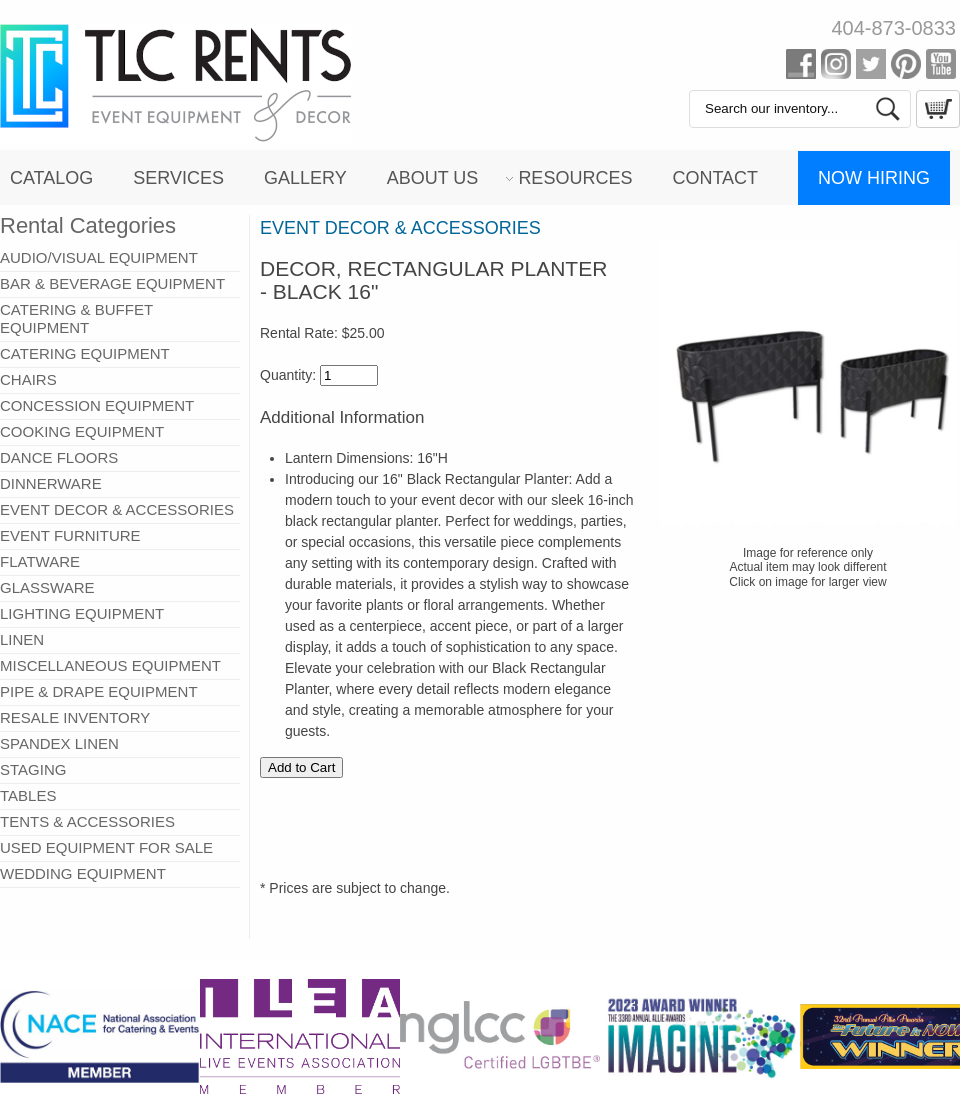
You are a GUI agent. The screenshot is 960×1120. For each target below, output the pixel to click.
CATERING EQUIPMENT (85, 353)
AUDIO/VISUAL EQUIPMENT (99, 257)
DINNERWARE (51, 483)
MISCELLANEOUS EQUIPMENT (110, 665)
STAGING (33, 769)
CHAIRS (28, 379)
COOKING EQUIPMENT (82, 431)
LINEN (22, 639)
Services (178, 178)
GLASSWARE (47, 587)
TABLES (28, 795)
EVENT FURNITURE (70, 535)
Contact (715, 178)
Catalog (51, 178)
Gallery (305, 178)
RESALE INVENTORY (75, 717)
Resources (575, 178)
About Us (433, 178)
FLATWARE (40, 561)
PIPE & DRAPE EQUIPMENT (99, 691)
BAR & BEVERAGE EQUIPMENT (112, 283)
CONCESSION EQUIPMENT (97, 405)
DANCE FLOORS (59, 457)
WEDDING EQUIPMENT (83, 873)
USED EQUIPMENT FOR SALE (106, 847)
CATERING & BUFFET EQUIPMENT (76, 318)
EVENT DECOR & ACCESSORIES (117, 509)
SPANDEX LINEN (59, 743)
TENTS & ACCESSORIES (87, 821)
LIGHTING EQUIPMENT (82, 613)
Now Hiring (874, 178)
